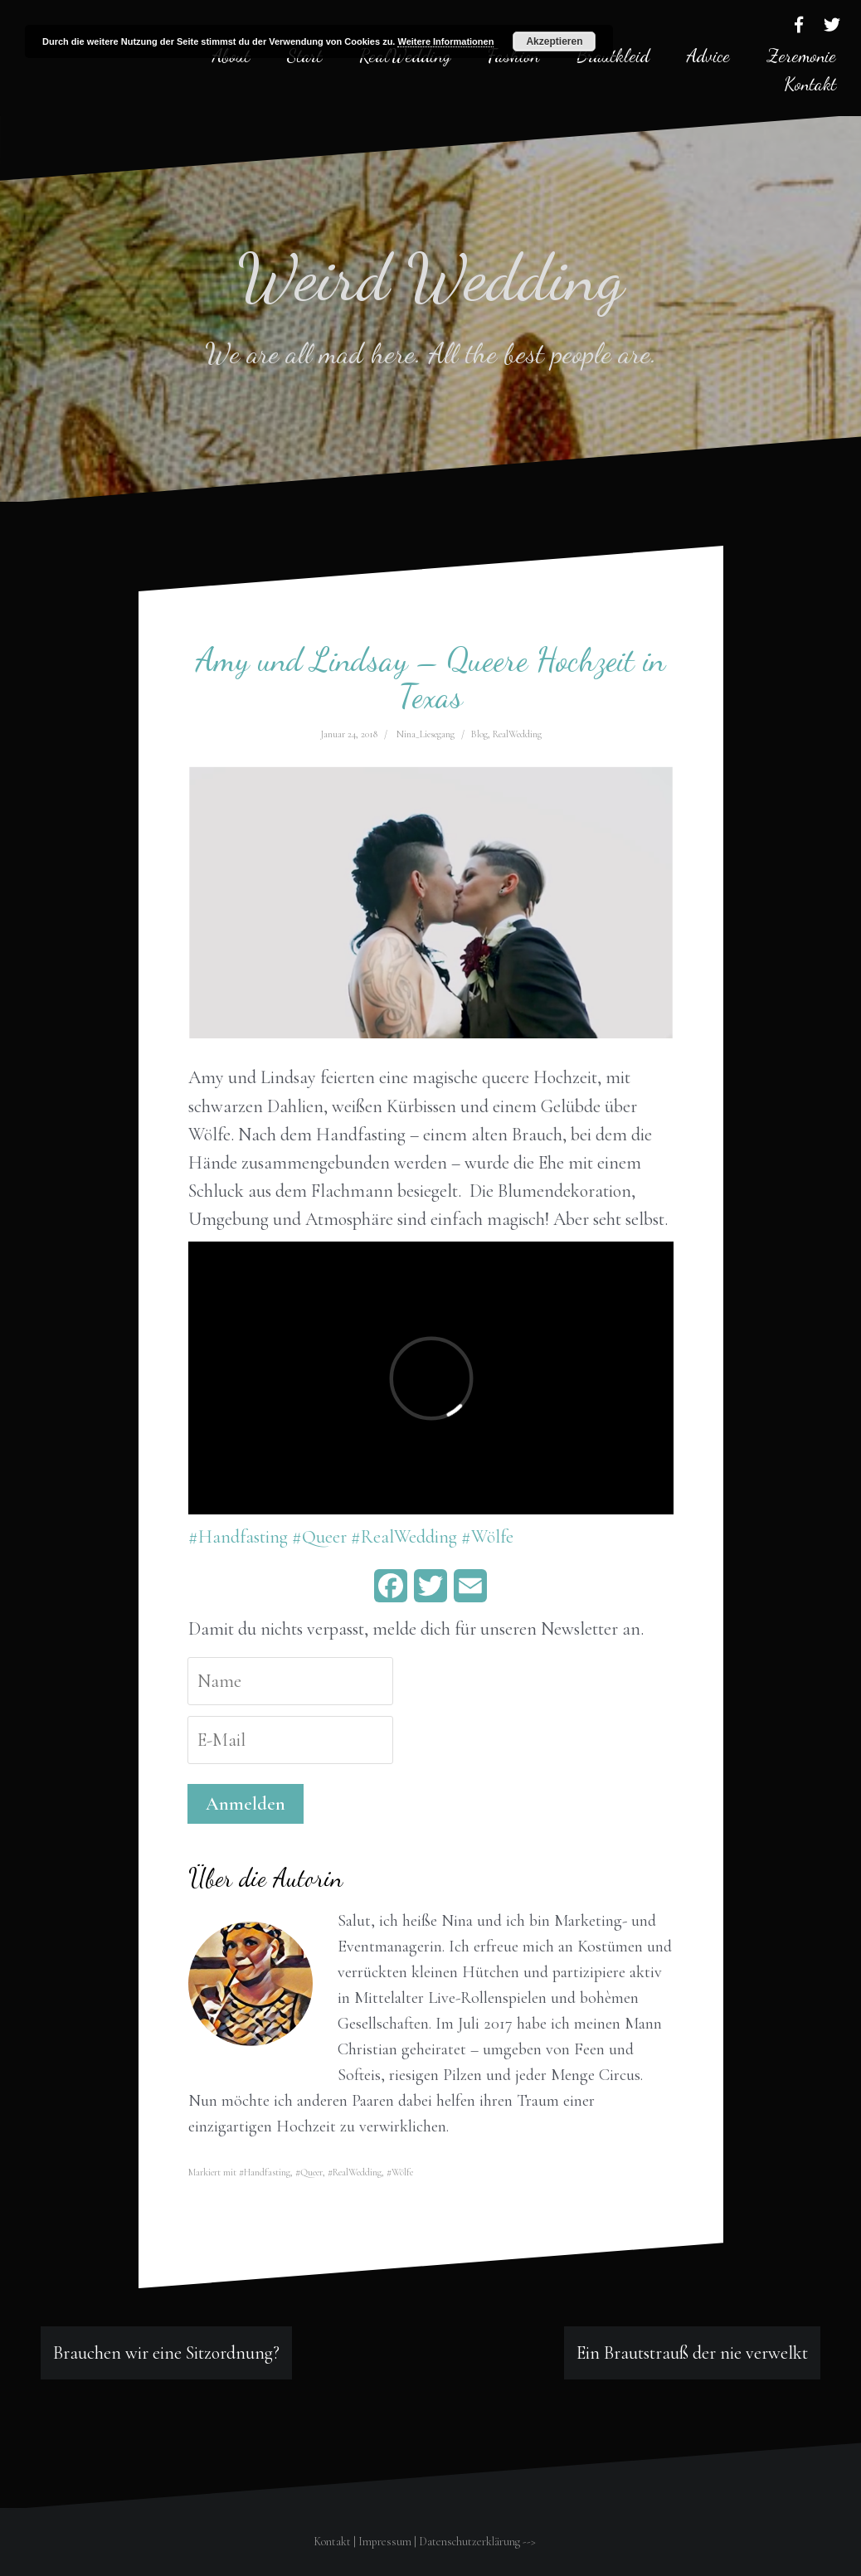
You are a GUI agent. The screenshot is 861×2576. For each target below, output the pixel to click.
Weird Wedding (431, 277)
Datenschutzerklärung (469, 2542)
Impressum (384, 2542)
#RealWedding (404, 1537)
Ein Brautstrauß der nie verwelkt (692, 2353)
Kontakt (810, 84)
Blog (479, 734)
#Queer (319, 1537)
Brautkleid (612, 55)
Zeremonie (801, 55)
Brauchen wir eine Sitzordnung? (166, 2353)
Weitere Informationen (445, 41)
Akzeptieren (554, 41)
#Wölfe (487, 1537)
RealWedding (517, 734)
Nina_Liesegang (425, 734)
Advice (708, 55)
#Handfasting (238, 1537)
